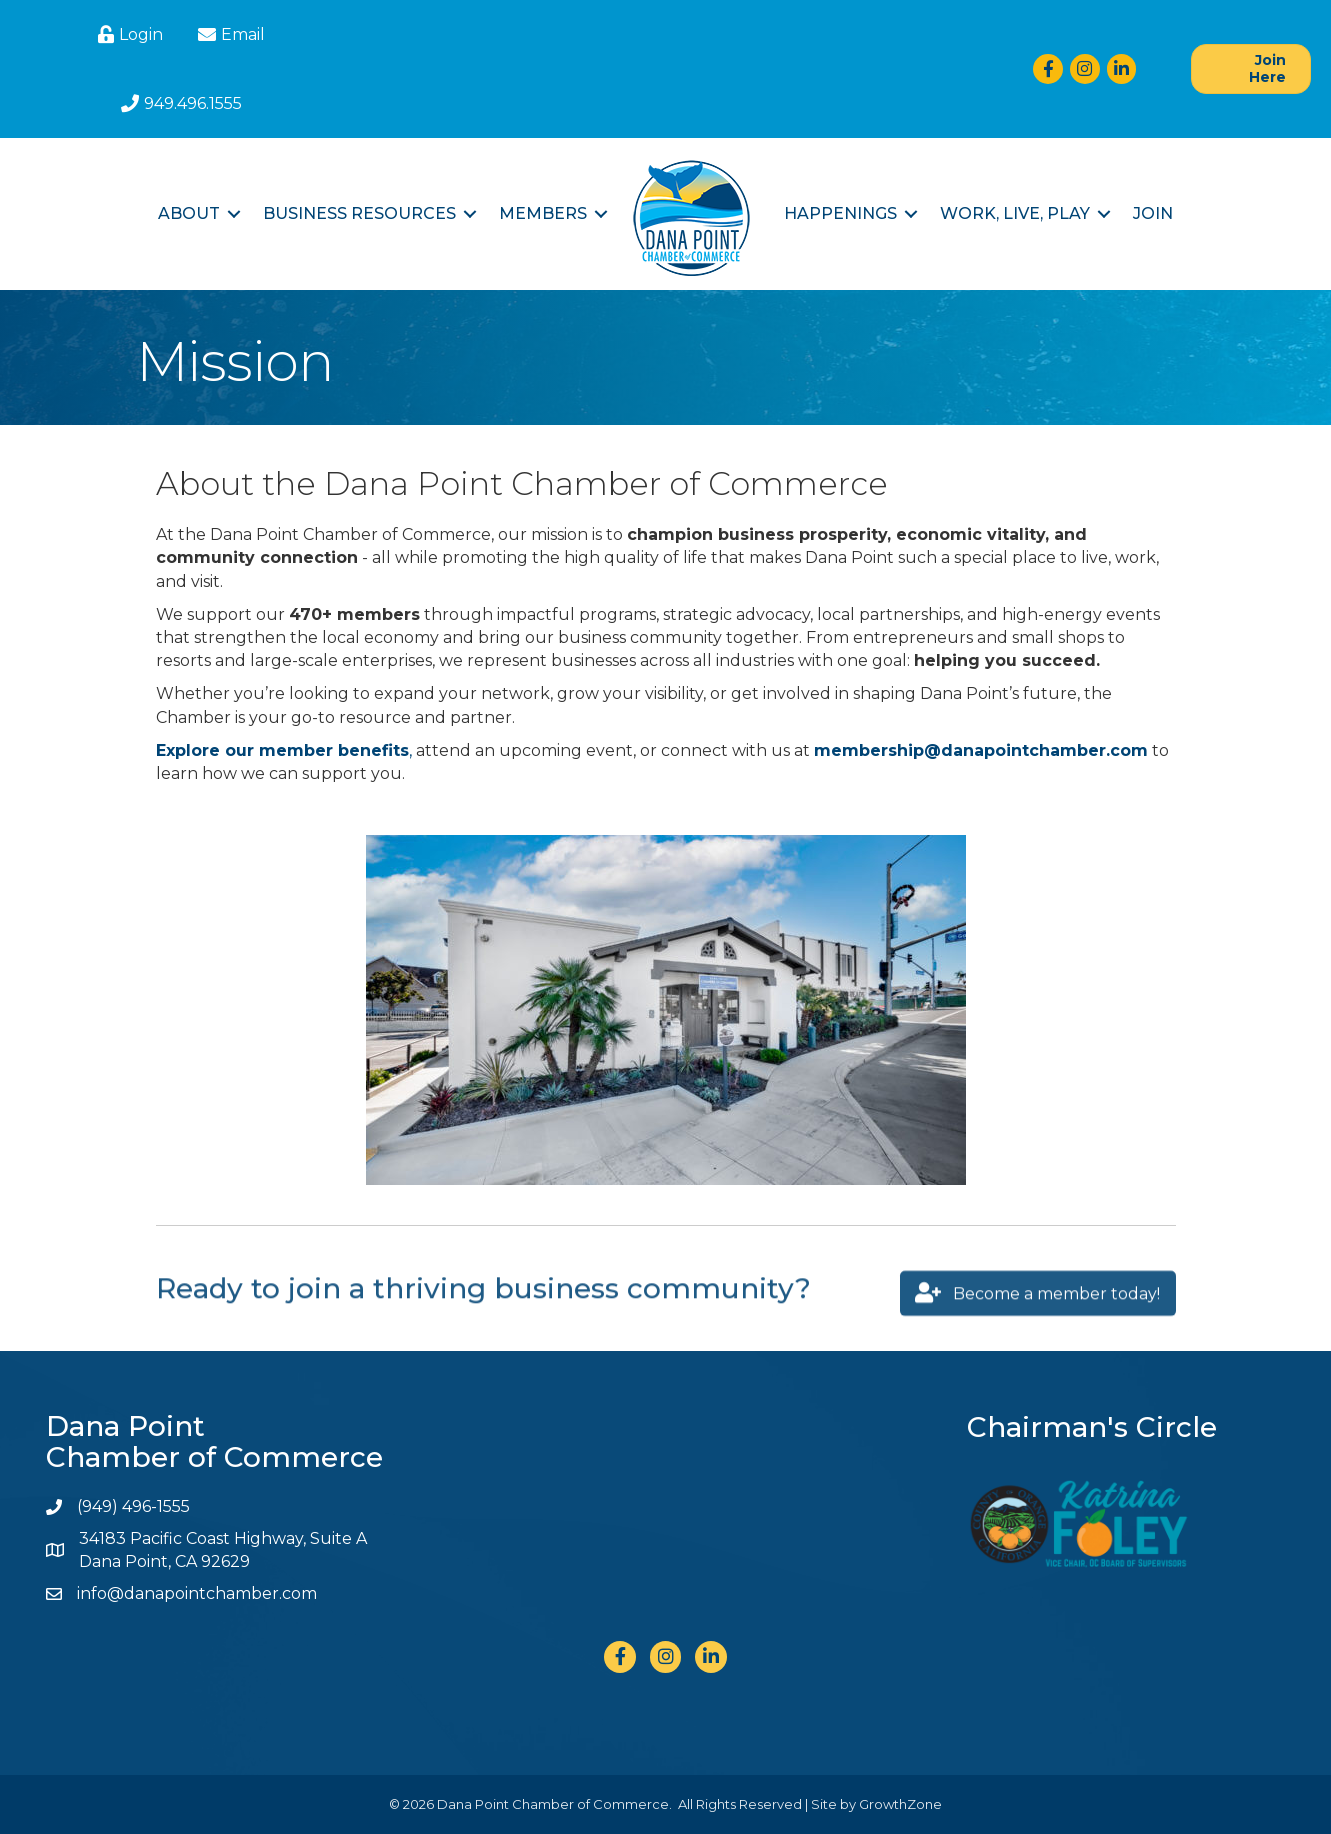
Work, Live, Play (1015, 213)
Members (543, 213)
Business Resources (359, 213)
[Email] (229, 34)
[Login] (128, 34)
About (189, 213)
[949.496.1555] (179, 103)
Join (1153, 213)
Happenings (840, 213)
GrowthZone (900, 1804)
